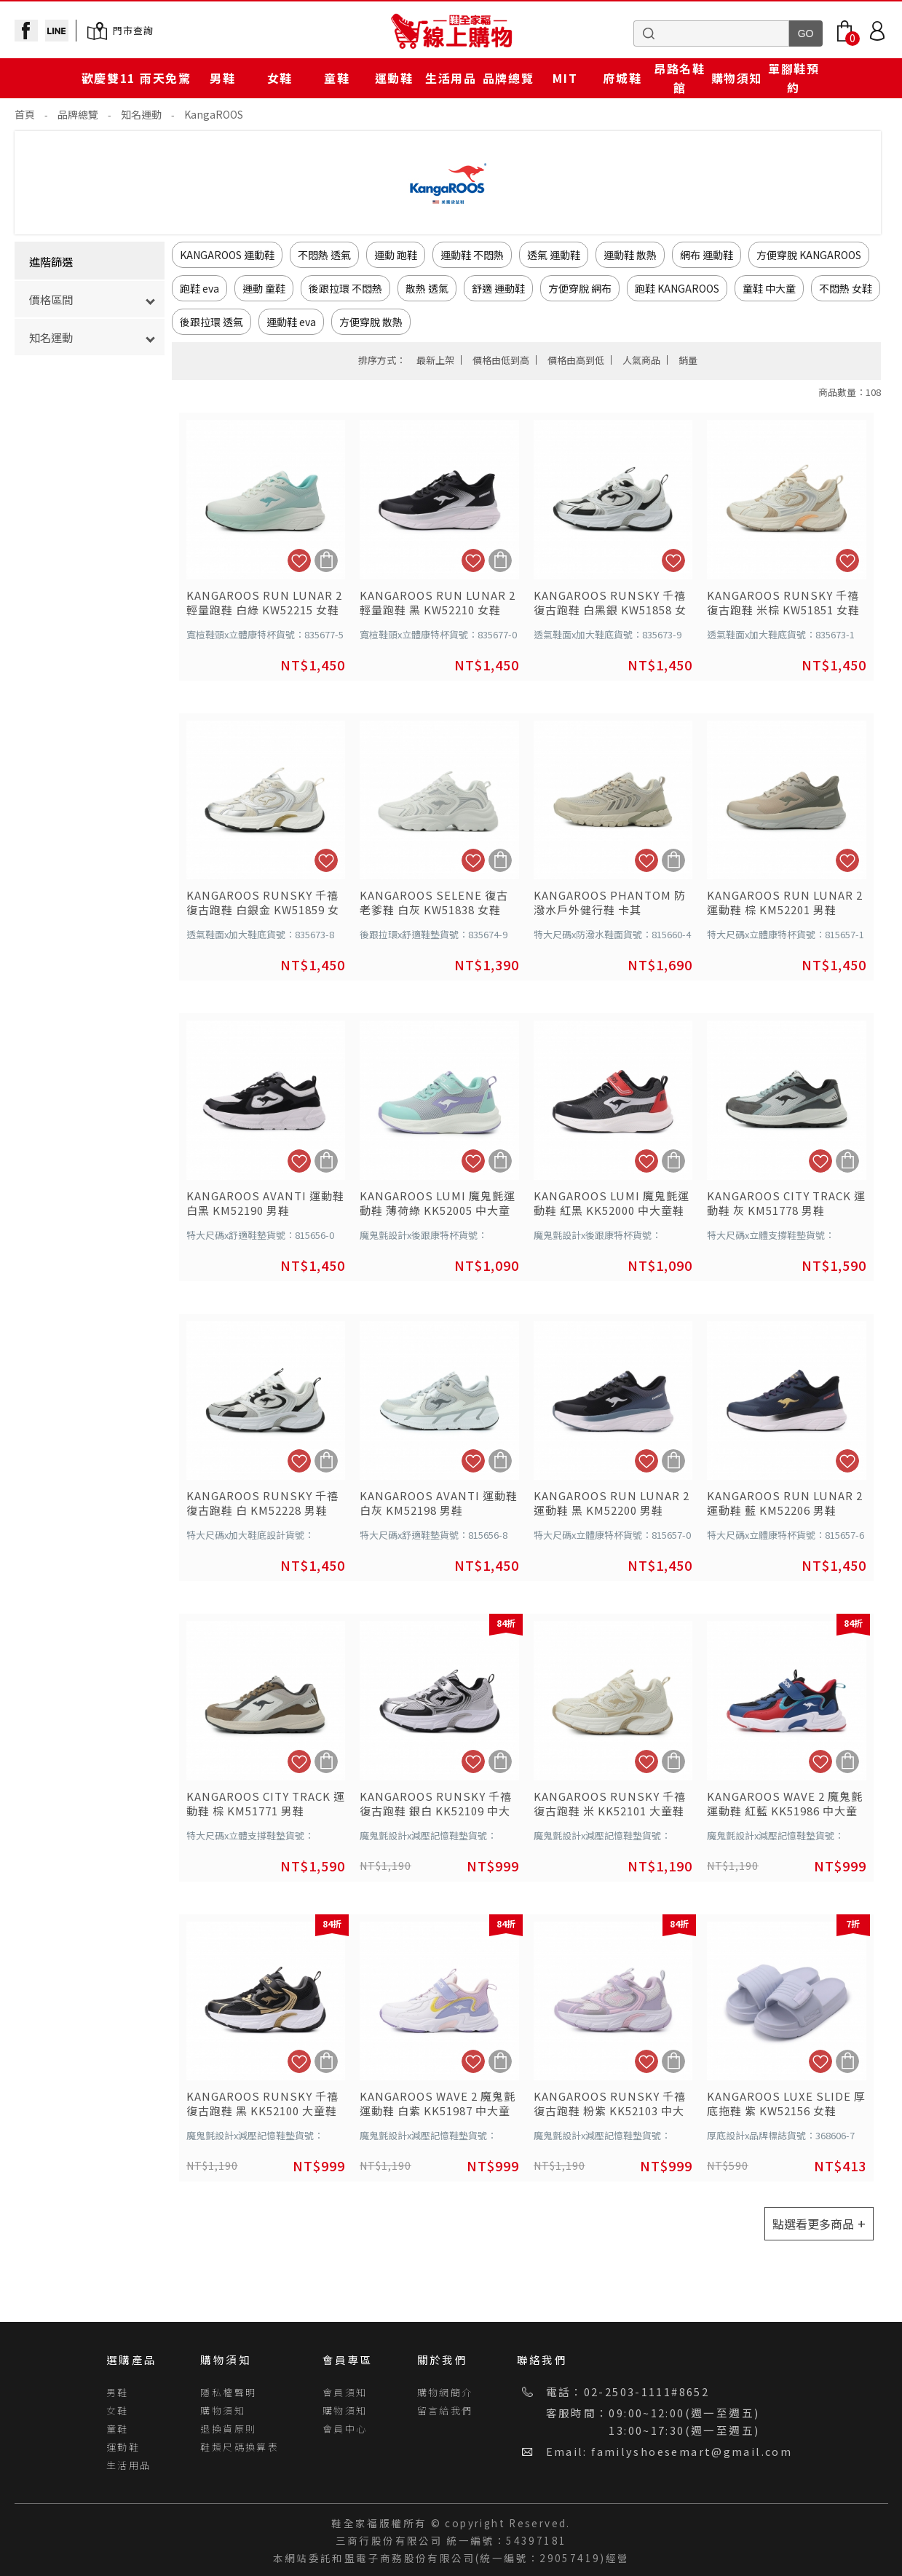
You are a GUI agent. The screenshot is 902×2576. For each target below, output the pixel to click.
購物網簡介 (445, 2392)
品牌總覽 (508, 78)
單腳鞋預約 (793, 77)
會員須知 (345, 2392)
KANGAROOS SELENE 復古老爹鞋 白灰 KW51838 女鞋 (434, 902)
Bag (844, 31)
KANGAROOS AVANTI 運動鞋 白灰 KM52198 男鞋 (439, 1503)
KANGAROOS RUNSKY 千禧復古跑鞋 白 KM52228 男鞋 (262, 1503)
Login (877, 31)
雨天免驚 (165, 78)
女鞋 (280, 78)
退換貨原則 (228, 2429)
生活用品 (450, 78)
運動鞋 (394, 78)
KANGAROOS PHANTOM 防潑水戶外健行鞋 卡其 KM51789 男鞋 (610, 902)
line (56, 30)
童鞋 (336, 78)
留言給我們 (445, 2410)
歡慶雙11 (108, 78)
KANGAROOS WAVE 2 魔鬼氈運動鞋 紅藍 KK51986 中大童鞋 (785, 1803)
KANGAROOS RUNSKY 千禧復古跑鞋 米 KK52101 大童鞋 (610, 1803)
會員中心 (345, 2429)
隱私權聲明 (228, 2392)
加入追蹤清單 (299, 560)
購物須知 (736, 78)
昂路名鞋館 (679, 77)
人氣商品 (641, 360)
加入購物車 (326, 560)
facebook (26, 30)
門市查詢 (133, 30)
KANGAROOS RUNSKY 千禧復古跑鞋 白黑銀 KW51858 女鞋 (610, 602)
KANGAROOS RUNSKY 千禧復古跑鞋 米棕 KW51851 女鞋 (783, 602)
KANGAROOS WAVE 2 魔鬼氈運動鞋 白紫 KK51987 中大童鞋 (437, 2103)
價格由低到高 (500, 360)
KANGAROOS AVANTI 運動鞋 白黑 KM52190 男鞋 (265, 1203)
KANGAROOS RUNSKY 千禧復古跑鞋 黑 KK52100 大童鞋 (262, 2103)
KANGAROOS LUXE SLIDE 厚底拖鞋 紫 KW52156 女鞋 (786, 2103)
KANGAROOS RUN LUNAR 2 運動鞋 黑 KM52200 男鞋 (611, 1503)
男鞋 (222, 78)
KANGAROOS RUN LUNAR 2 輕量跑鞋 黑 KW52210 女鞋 (437, 602)
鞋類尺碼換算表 (239, 2447)
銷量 (688, 360)
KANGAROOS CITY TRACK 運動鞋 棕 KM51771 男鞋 (265, 1803)
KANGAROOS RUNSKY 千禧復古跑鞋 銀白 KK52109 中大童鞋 (436, 1803)
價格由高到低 (575, 360)
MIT (565, 78)
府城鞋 (622, 78)
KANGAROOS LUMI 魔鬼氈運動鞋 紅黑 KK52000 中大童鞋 (611, 1203)
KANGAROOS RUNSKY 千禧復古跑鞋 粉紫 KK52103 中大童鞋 (610, 2103)
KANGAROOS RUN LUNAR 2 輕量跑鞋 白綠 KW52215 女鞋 (264, 602)
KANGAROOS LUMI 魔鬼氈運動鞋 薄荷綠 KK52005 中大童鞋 (437, 1203)
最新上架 (435, 360)
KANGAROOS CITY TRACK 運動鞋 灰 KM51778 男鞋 (786, 1203)
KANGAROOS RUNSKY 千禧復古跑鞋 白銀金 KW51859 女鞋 (262, 902)
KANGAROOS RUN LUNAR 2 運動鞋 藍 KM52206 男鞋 (785, 1503)
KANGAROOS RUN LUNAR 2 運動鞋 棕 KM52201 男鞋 (785, 902)
